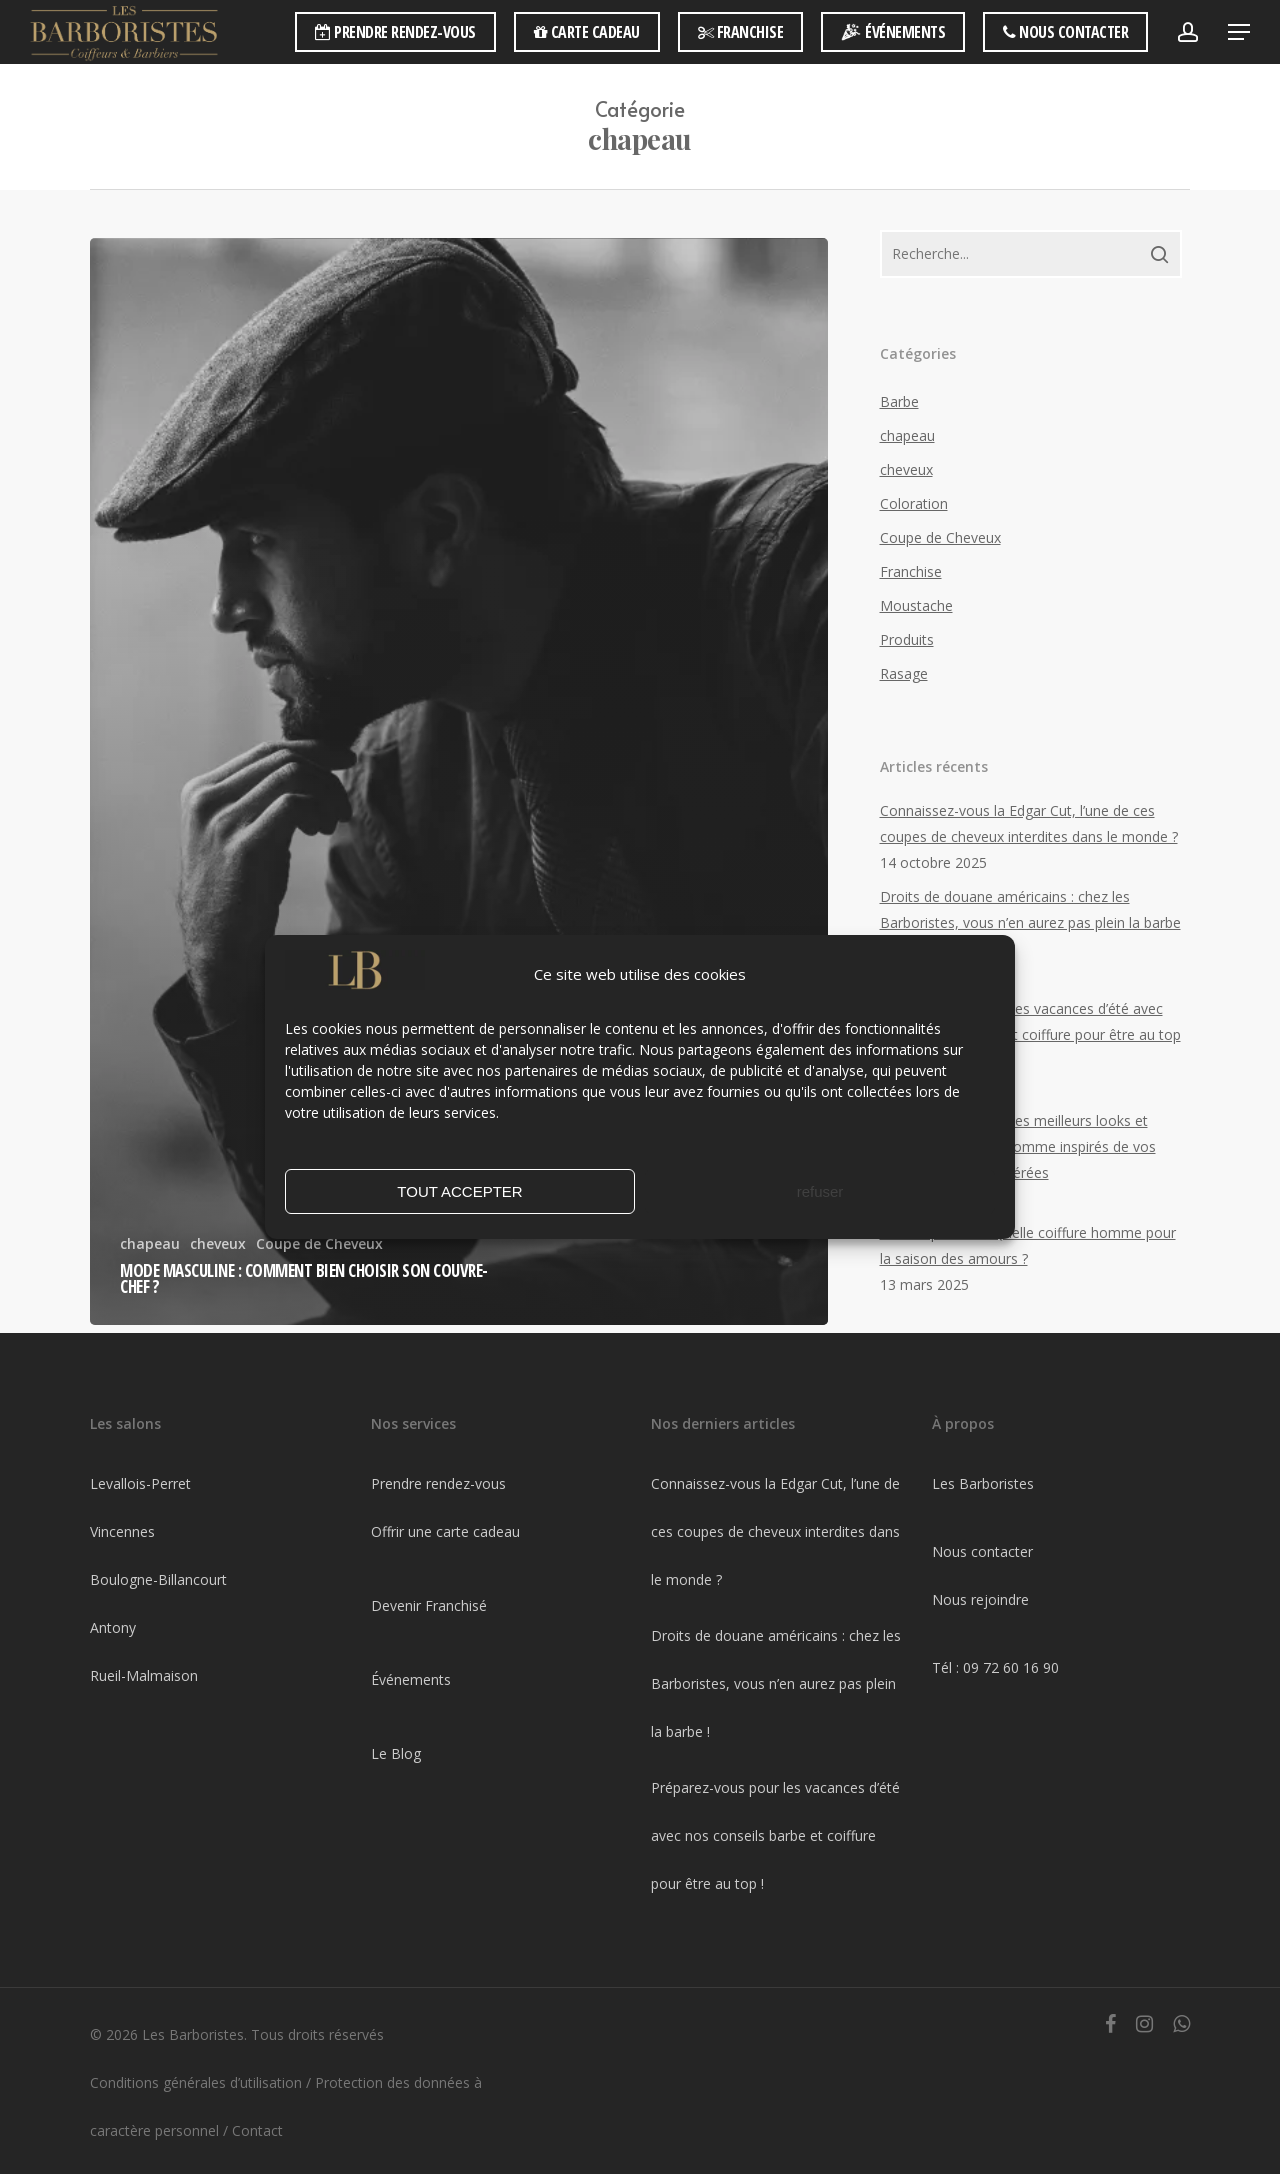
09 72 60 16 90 (1011, 1667)
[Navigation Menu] (1240, 32)
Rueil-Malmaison (144, 1675)
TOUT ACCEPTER (459, 1207)
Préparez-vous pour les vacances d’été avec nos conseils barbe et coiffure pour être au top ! (1030, 1034)
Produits (907, 639)
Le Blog (396, 1753)
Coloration (914, 503)
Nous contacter (982, 1551)
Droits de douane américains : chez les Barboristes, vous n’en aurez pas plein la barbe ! (1030, 922)
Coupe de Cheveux (940, 537)
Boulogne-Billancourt (158, 1579)
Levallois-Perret (140, 1483)
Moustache (916, 605)
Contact (257, 2130)
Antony (113, 1627)
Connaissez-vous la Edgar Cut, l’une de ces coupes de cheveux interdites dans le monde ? (1029, 823)
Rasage (904, 673)
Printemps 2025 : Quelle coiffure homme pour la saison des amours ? (1028, 1245)
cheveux (218, 1243)
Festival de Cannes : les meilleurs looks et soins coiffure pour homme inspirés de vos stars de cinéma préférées (1018, 1146)
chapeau (150, 1243)
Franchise (911, 571)
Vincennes (122, 1531)
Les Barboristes (983, 1483)
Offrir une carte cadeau (445, 1531)
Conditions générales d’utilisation (196, 2082)
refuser (820, 1207)
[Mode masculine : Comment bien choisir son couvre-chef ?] (459, 781)
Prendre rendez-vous (438, 1483)
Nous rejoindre (980, 1599)
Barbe (899, 401)
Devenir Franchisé (429, 1605)
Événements (411, 1679)
